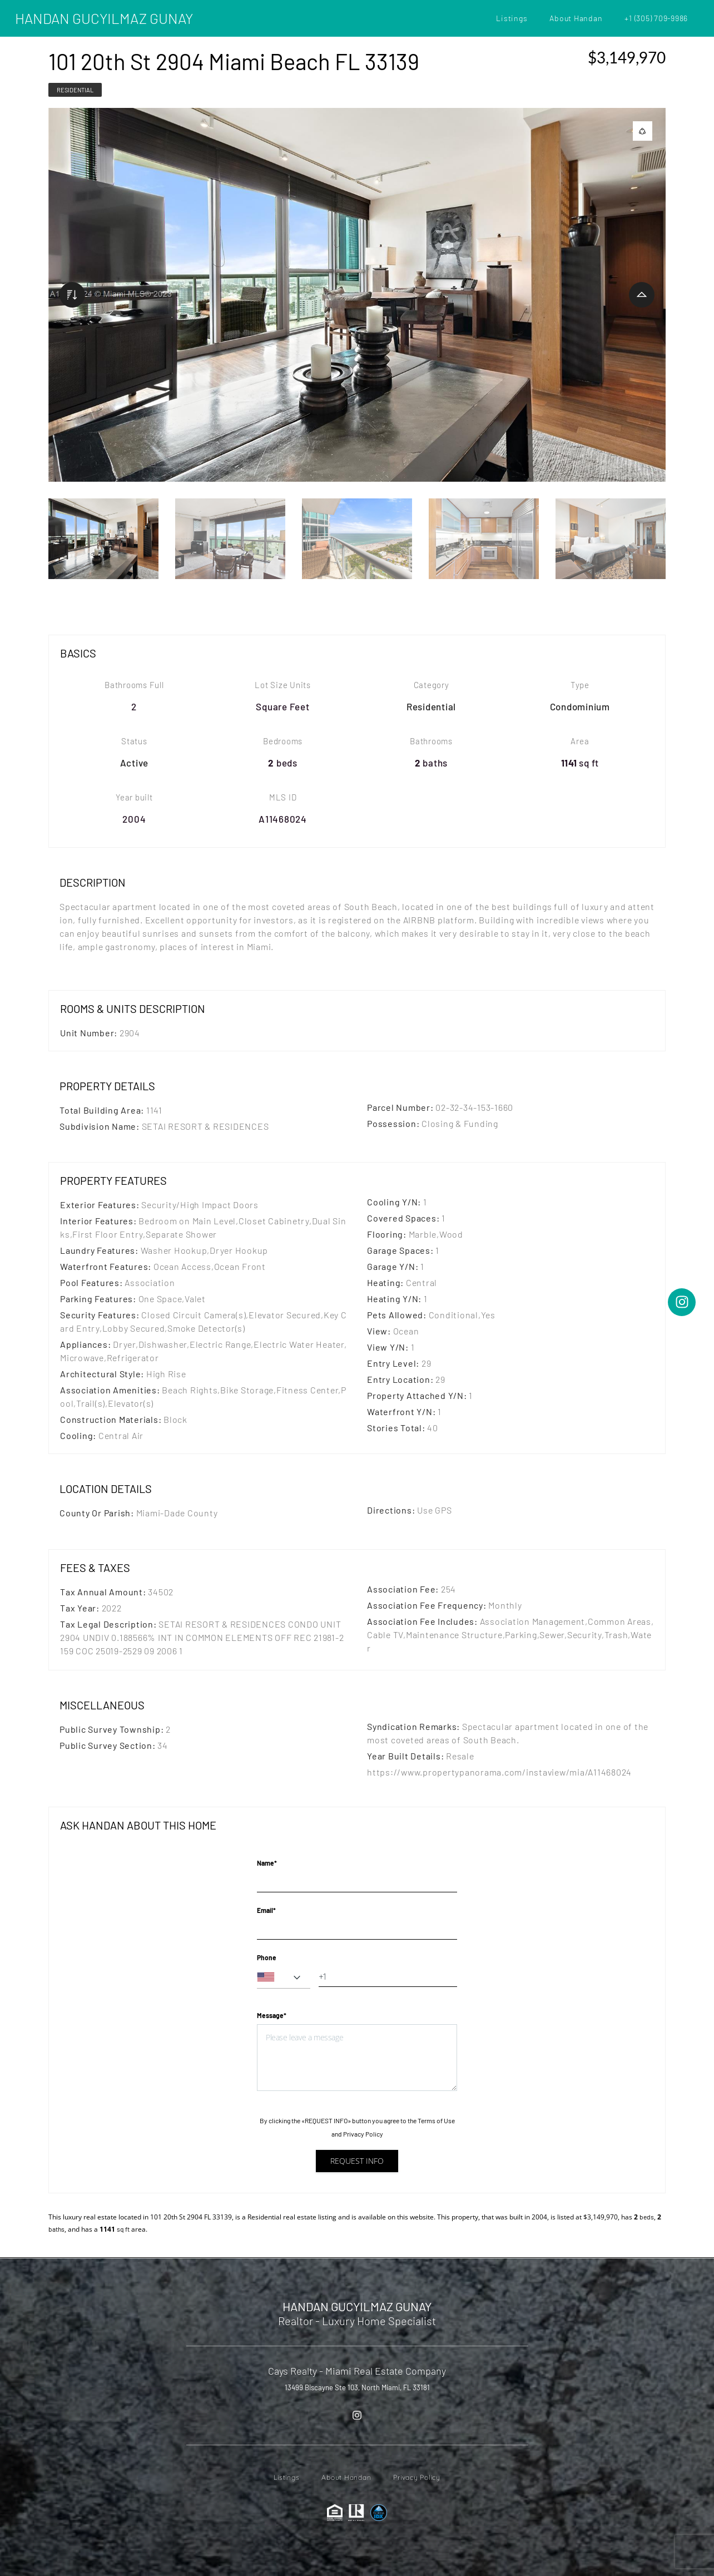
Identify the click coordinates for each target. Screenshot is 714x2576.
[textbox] (283, 1977)
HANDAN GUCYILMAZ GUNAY (104, 18)
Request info (357, 2160)
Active (134, 762)
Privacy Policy (363, 2134)
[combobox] (283, 1977)
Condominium (580, 706)
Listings (511, 18)
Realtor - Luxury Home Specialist (357, 2320)
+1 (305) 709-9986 (656, 18)
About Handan (575, 18)
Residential (75, 89)
